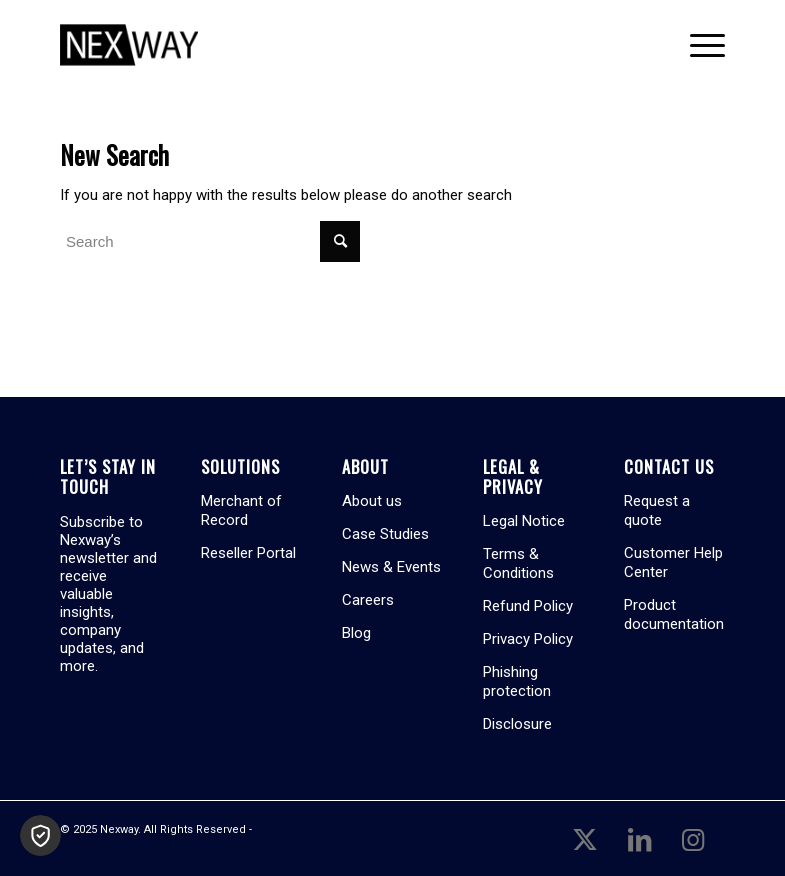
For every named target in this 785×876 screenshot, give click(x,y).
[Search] (210, 241)
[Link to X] (585, 838)
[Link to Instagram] (693, 838)
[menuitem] (697, 45)
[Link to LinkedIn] (639, 838)
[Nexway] (129, 45)
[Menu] (697, 45)
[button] (40, 835)
